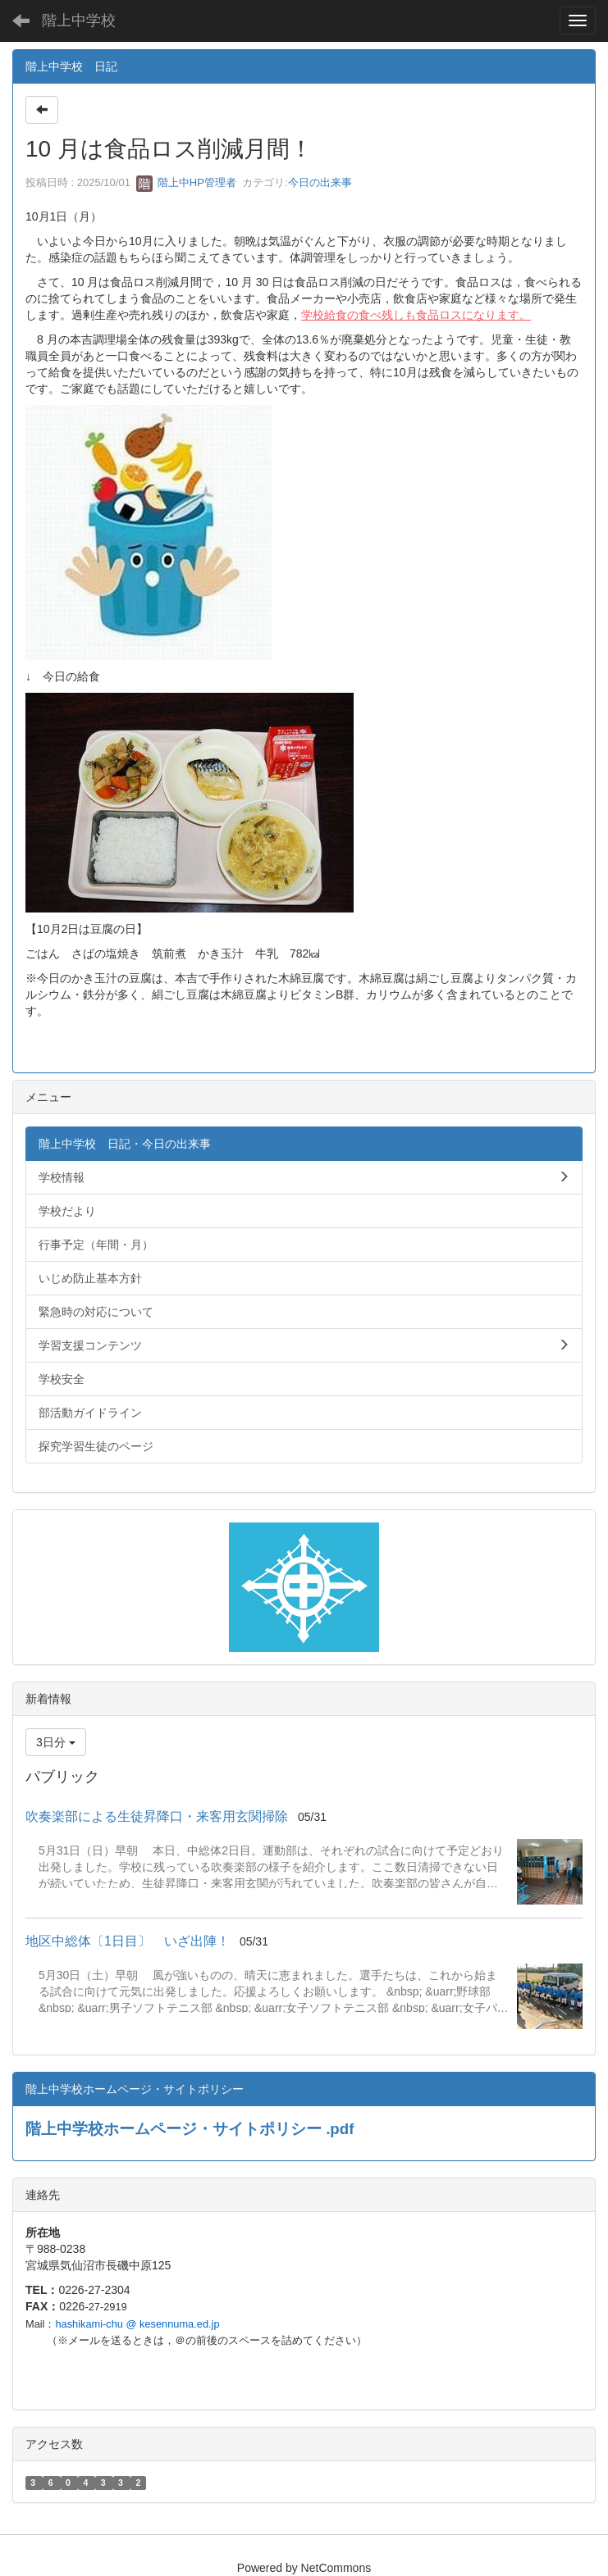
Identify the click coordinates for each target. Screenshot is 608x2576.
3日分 (55, 1742)
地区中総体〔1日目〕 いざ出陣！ (127, 1941)
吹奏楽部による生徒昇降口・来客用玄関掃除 (156, 1816)
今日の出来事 (320, 182)
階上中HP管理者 (186, 182)
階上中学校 (79, 20)
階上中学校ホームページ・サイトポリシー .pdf (189, 2128)
